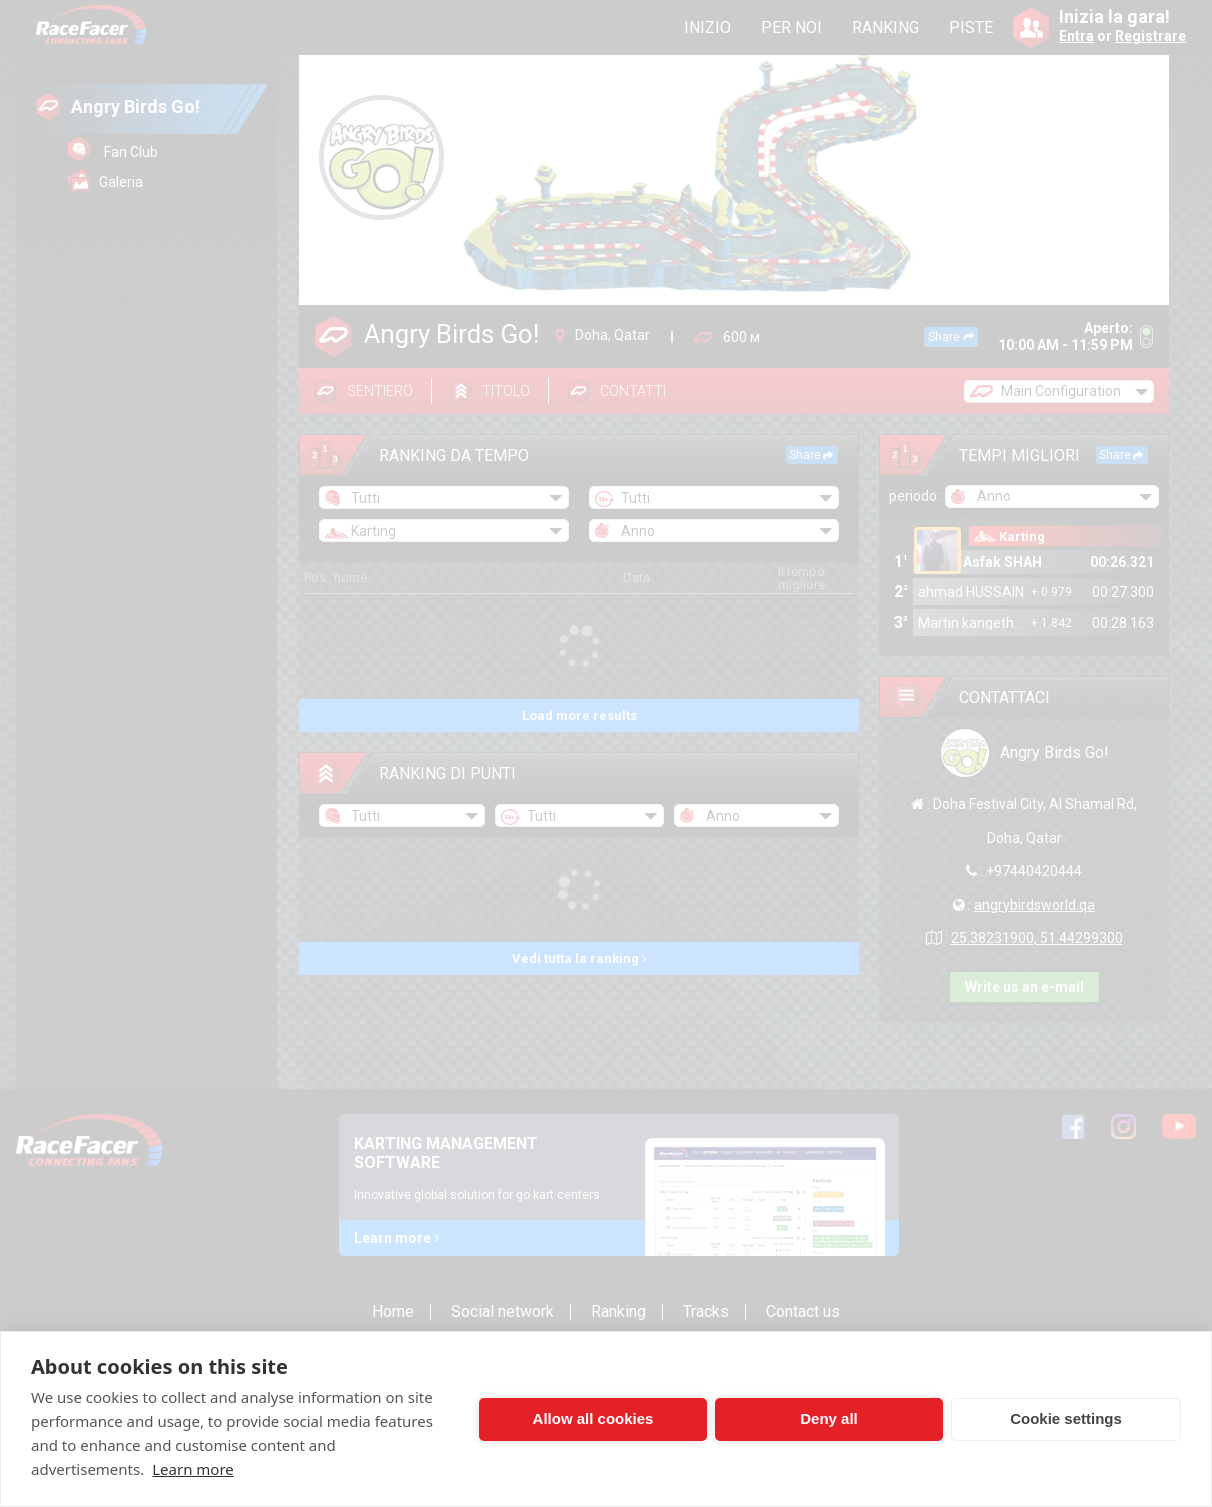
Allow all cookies (593, 1418)
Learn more (193, 1469)
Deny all (829, 1418)
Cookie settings (1066, 1418)
